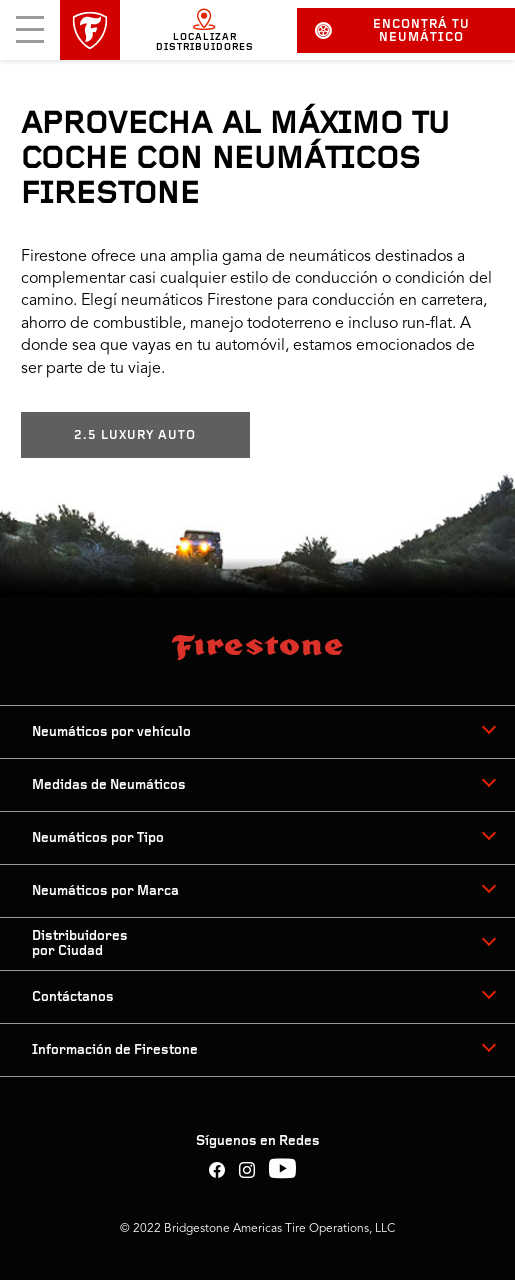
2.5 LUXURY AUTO (135, 435)
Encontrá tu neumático (393, 31)
